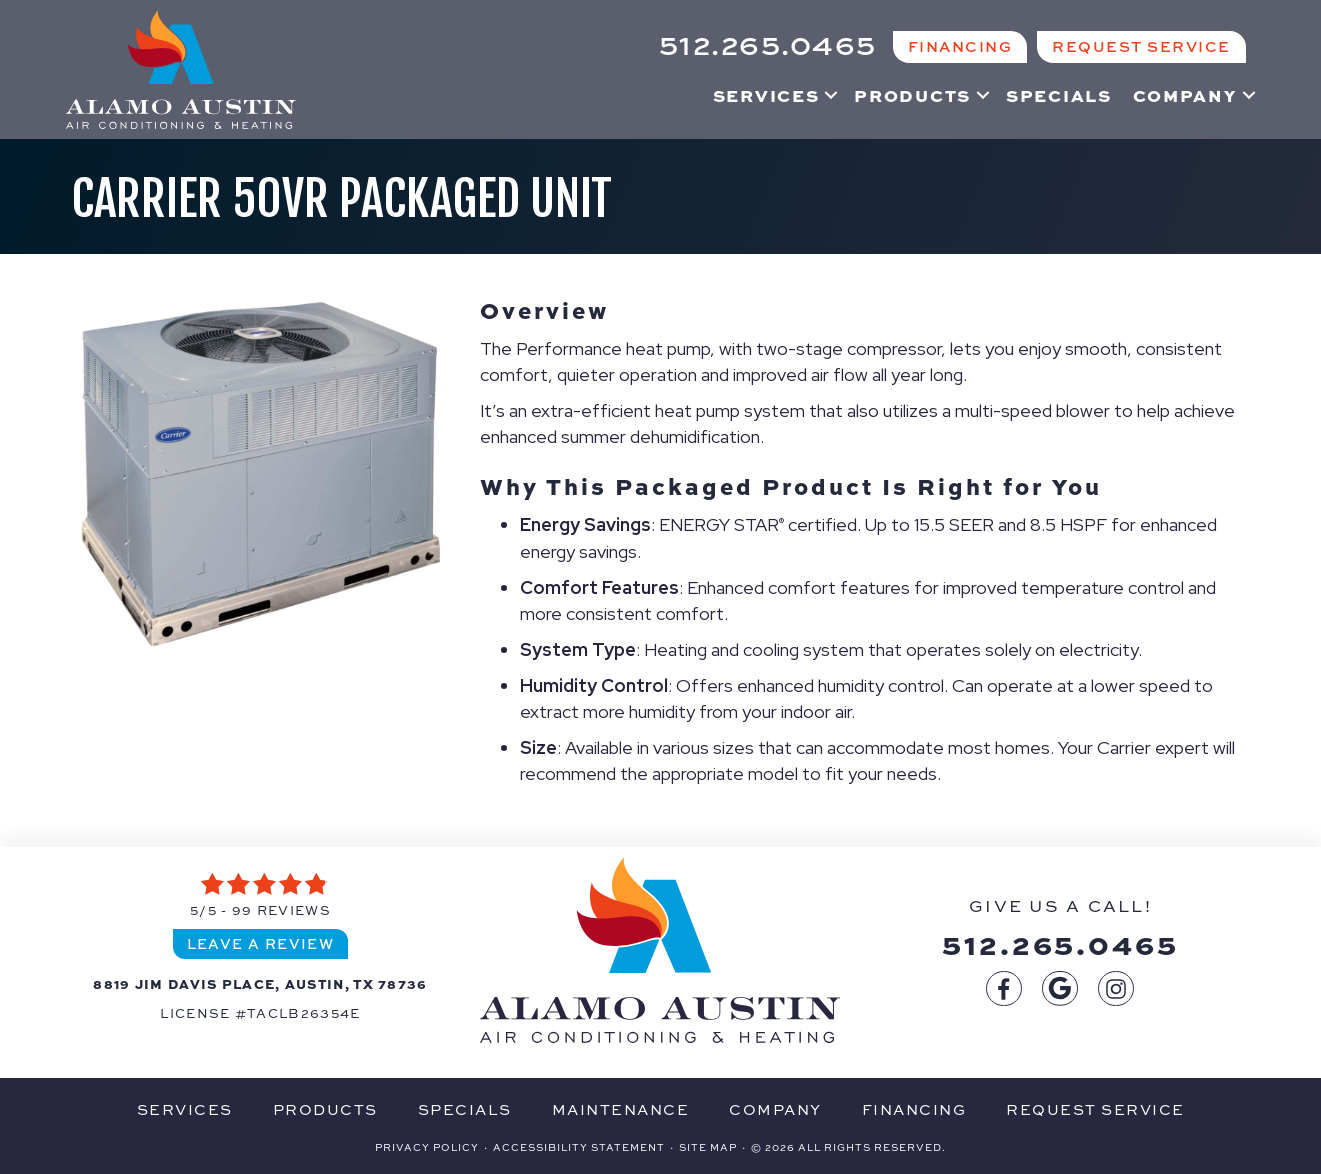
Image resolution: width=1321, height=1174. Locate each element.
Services (766, 95)
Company (1185, 95)
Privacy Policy (427, 1147)
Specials (1059, 95)
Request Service (1095, 1109)
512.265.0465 (1060, 943)
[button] (831, 95)
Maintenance (621, 1109)
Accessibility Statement (579, 1147)
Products (912, 95)
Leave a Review (261, 943)
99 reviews (281, 909)
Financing (914, 1109)
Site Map (708, 1147)
